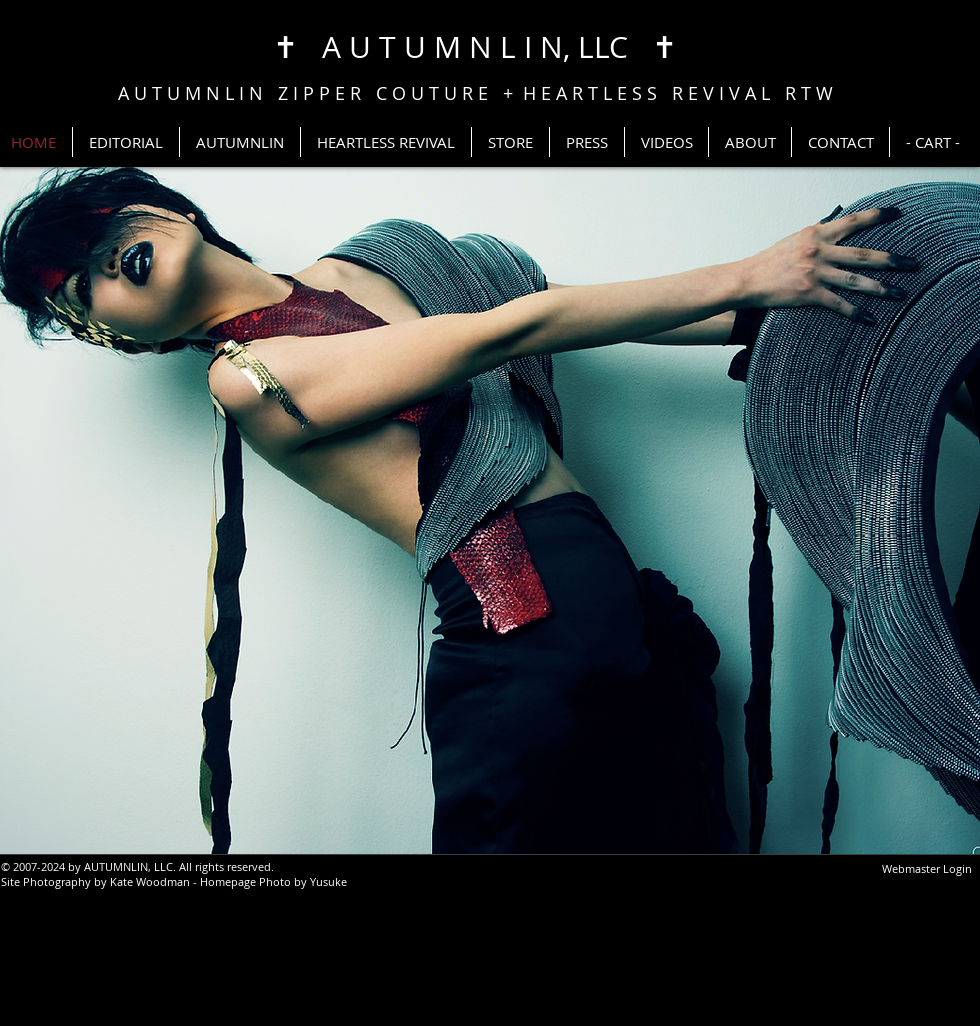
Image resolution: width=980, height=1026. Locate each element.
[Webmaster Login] (927, 869)
